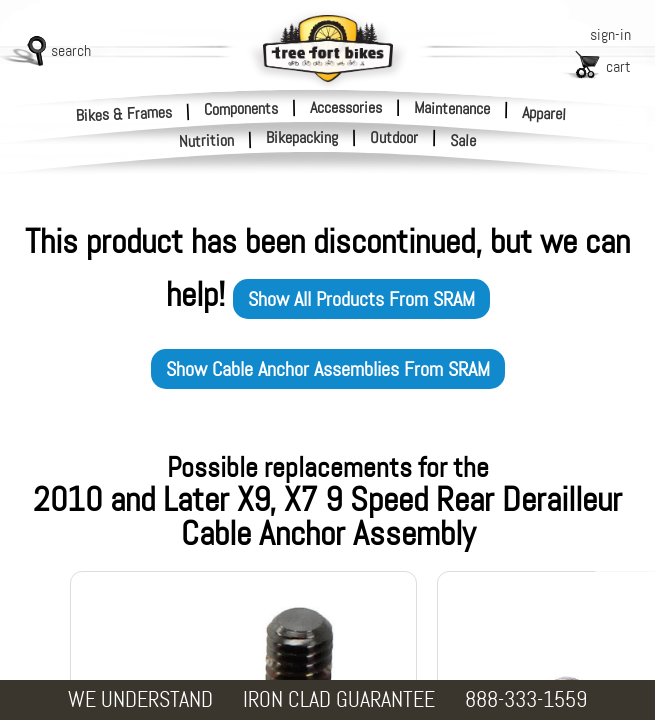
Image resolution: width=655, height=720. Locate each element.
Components (241, 108)
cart (618, 66)
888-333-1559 (526, 699)
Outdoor (394, 138)
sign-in (610, 34)
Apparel (544, 113)
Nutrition (207, 140)
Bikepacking (302, 138)
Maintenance (452, 108)
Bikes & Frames (124, 113)
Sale (463, 141)
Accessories (346, 107)
